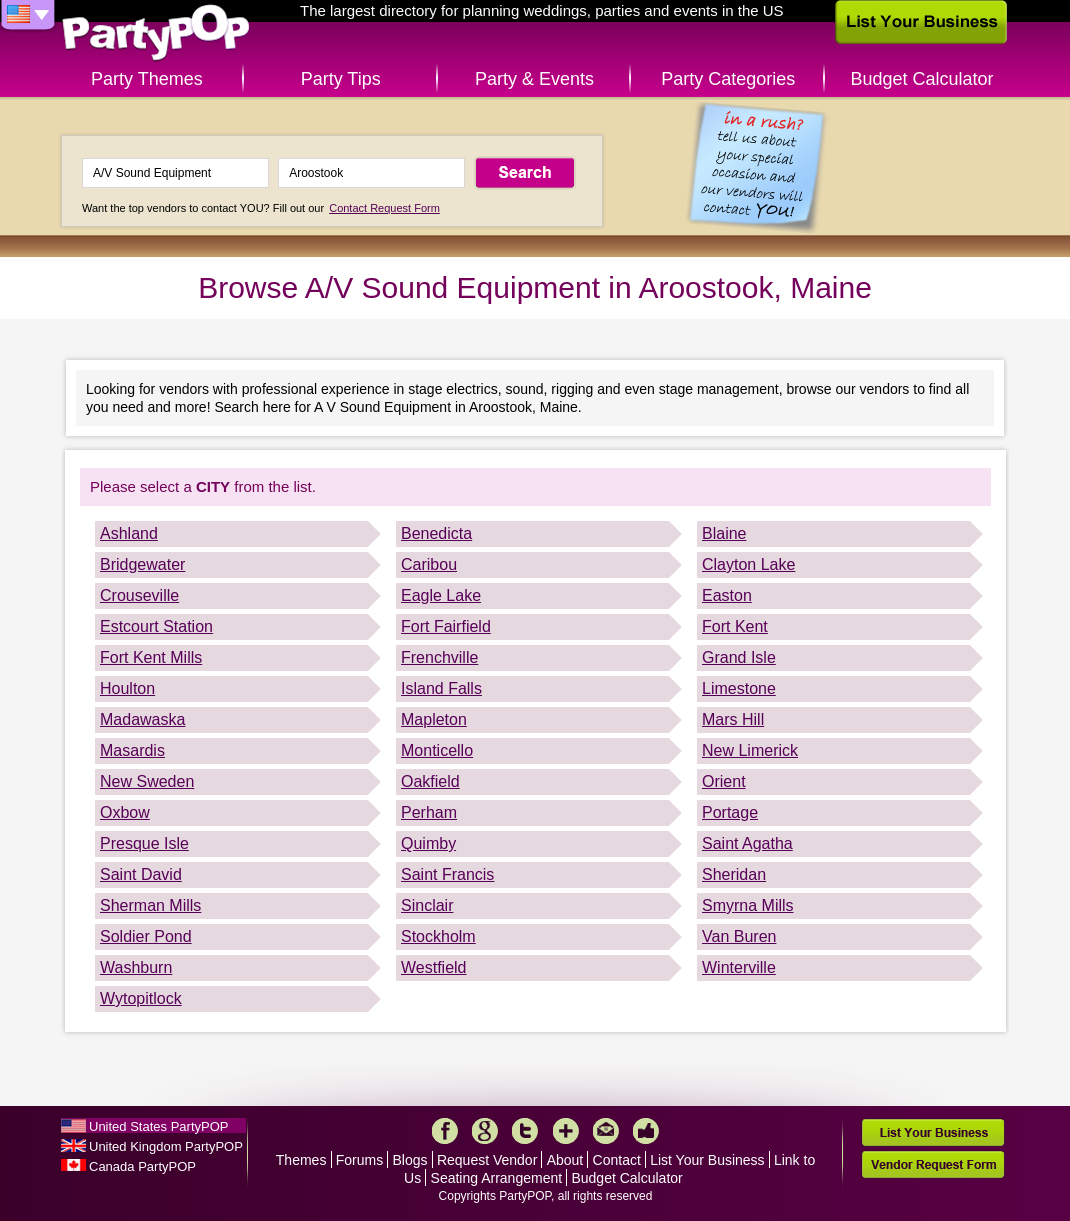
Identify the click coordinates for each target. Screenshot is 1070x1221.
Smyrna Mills (748, 905)
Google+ (485, 1131)
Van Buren (739, 936)
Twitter (525, 1131)
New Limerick (750, 750)
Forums (359, 1160)
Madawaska (142, 719)
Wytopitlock (141, 998)
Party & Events (534, 79)
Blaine (724, 533)
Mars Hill (733, 719)
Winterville (739, 967)
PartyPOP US (156, 33)
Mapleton (434, 719)
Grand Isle (739, 657)
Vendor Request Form (933, 1164)
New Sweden (147, 781)
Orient (724, 781)
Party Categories (728, 79)
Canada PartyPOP (142, 1166)
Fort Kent (735, 626)
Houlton (127, 688)
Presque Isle (144, 843)
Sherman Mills (150, 905)
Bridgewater (142, 564)
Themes (301, 1160)
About (565, 1160)
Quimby (428, 843)
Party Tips (341, 79)
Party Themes (147, 79)
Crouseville (139, 595)
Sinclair (427, 905)
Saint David (141, 874)
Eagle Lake (441, 595)
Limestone (739, 688)
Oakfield (430, 781)
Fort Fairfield (446, 626)
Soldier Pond (146, 936)
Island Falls (441, 688)
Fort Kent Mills (151, 657)
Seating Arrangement (497, 1178)
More (566, 1131)
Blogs (410, 1160)
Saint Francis (447, 874)
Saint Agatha (747, 843)
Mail (606, 1131)
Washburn (136, 967)
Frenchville (439, 657)
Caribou (429, 564)
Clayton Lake (748, 564)
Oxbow (125, 812)
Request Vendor (487, 1160)
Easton (727, 595)
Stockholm (438, 936)
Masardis (132, 750)
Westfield (434, 967)
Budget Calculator (922, 79)
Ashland (129, 533)
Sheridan (734, 874)
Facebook (445, 1131)
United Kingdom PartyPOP (166, 1146)
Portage (730, 812)
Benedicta (436, 533)
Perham (429, 812)
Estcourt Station (156, 626)
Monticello (437, 750)
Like (646, 1131)
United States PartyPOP (158, 1126)
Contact (617, 1160)
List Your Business (707, 1160)
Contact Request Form (384, 208)
